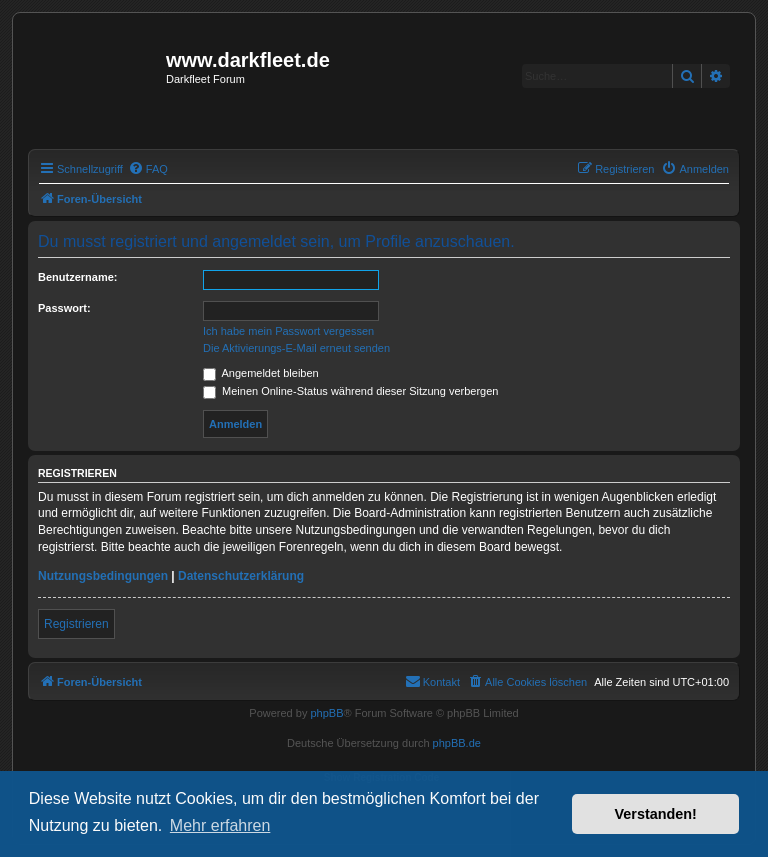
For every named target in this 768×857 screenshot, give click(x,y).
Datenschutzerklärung (241, 576)
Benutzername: (77, 277)
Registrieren (76, 624)
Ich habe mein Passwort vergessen (288, 331)
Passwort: (64, 308)
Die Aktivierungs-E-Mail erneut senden (296, 348)
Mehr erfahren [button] (220, 825)
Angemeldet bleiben (261, 373)
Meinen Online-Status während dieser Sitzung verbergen (350, 391)
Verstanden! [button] (656, 814)
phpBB (326, 713)
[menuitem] (148, 169)
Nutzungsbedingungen (103, 576)
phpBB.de (457, 743)
